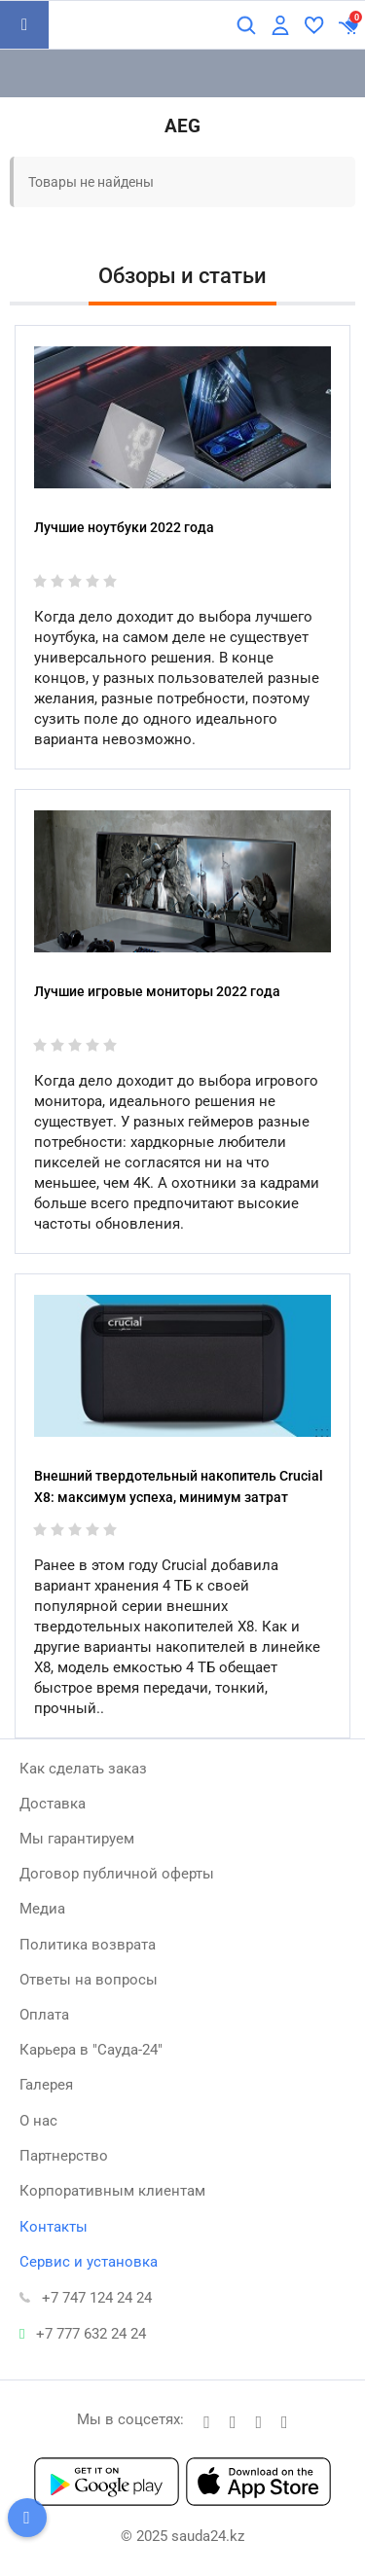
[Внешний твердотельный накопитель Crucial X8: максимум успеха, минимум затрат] (182, 1366)
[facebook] (233, 2422)
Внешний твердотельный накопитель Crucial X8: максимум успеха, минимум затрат (178, 1486)
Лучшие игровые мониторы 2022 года (157, 991)
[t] (206, 2422)
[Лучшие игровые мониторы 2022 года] (182, 881)
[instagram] (259, 2422)
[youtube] (284, 2422)
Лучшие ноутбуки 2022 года (124, 527)
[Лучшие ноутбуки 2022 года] (182, 417)
